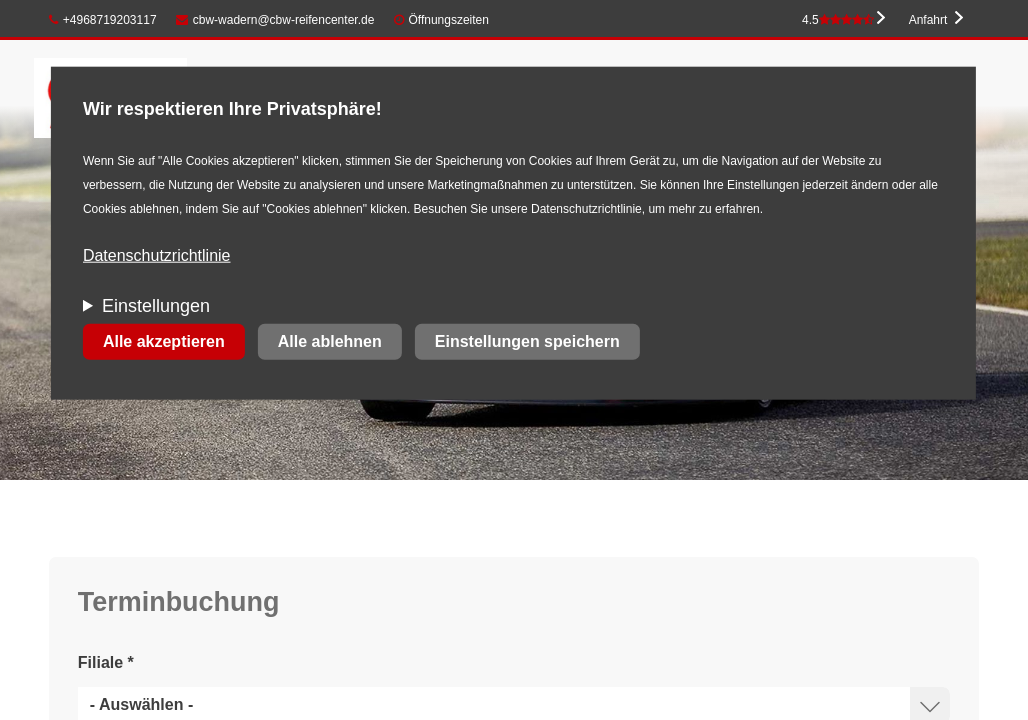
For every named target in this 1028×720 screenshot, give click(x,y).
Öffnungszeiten (448, 20)
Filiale (106, 662)
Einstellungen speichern (527, 341)
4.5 (838, 20)
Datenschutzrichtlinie (157, 255)
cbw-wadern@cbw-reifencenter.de (275, 20)
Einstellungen (156, 306)
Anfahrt (928, 20)
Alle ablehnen (330, 341)
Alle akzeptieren (164, 341)
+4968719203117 (103, 20)
